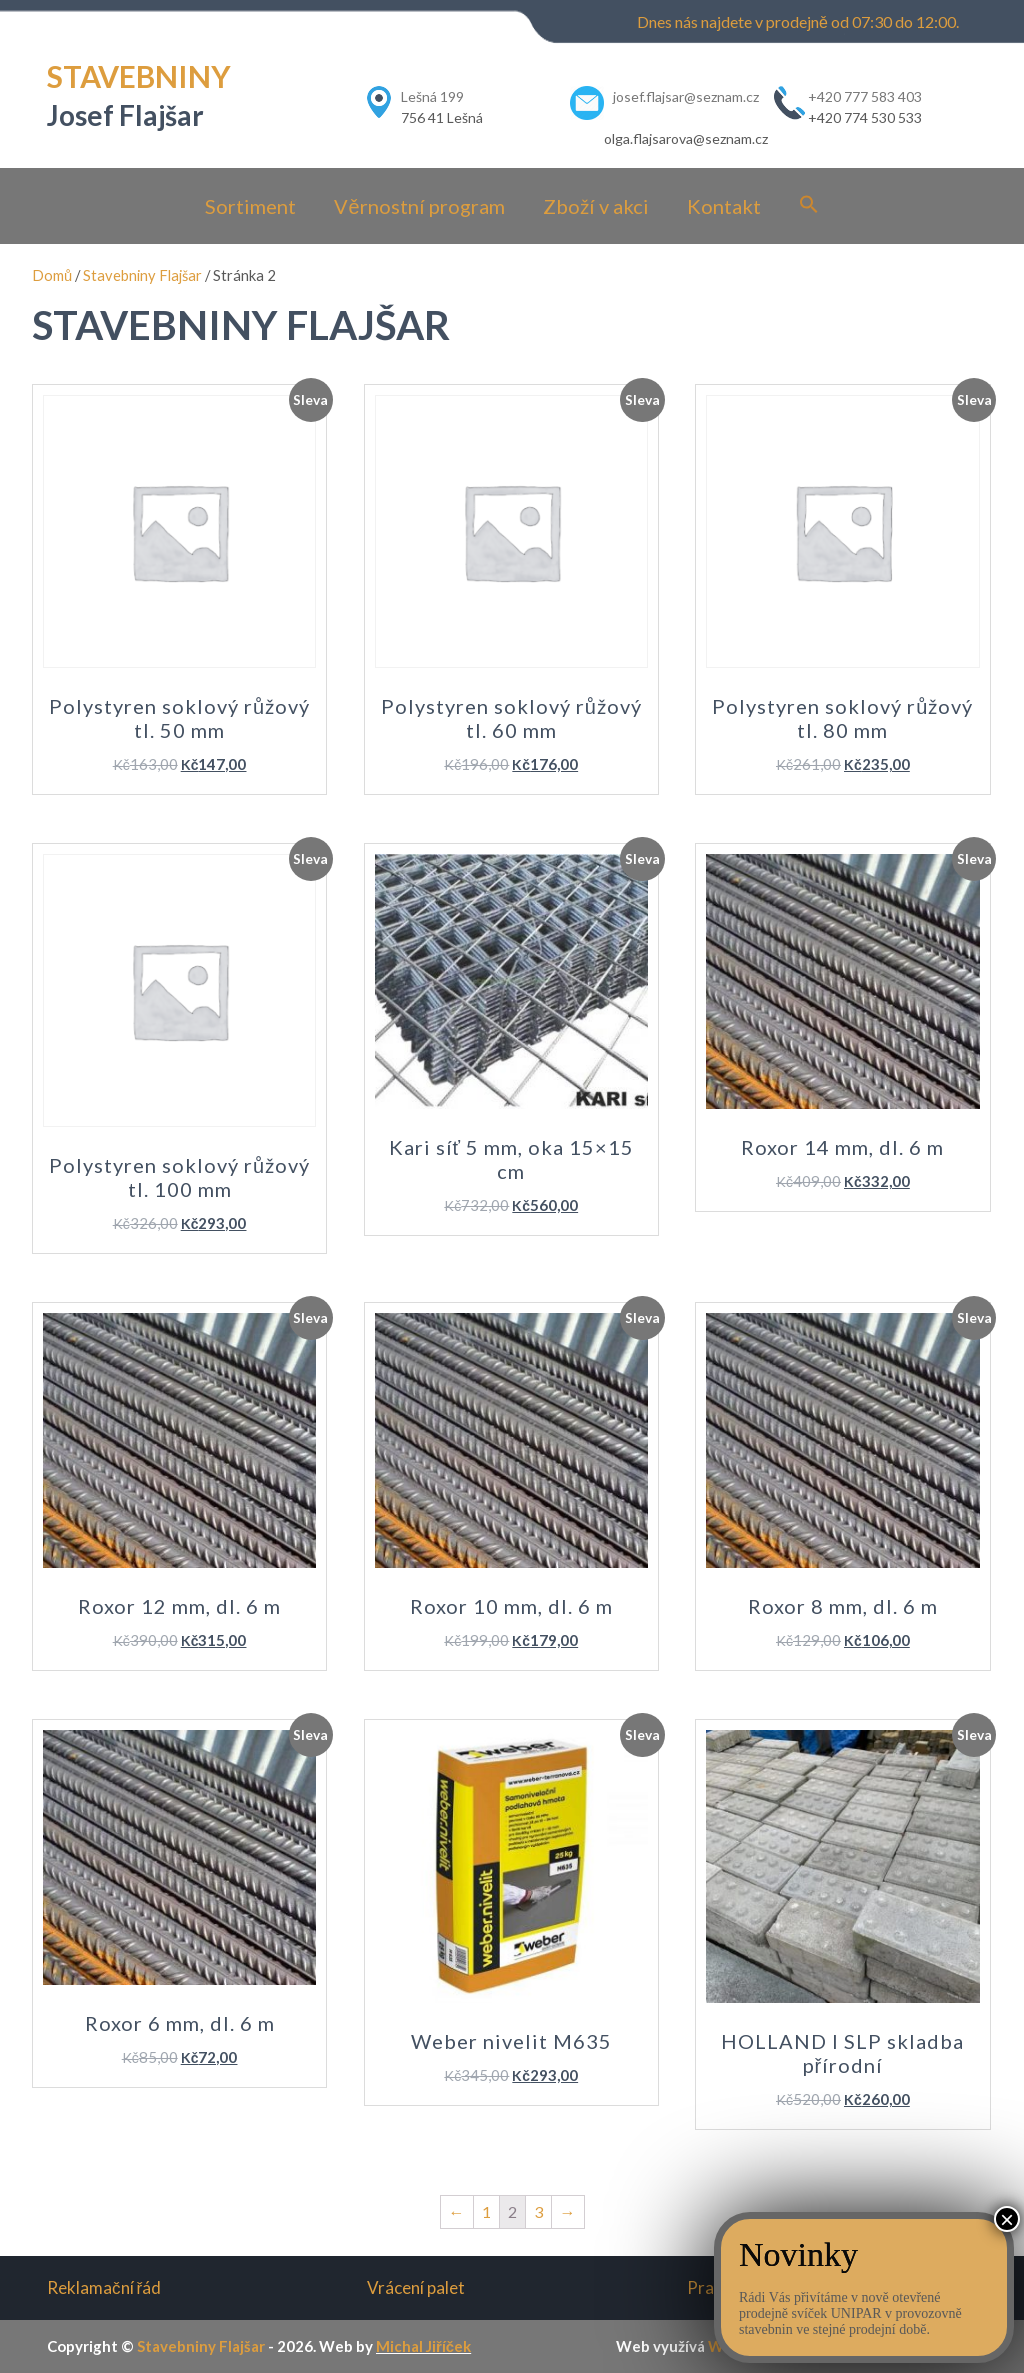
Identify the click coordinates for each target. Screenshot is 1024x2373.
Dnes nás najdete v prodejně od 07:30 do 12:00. (798, 21)
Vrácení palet (416, 2287)
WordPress (747, 2346)
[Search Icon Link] (809, 205)
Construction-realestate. (888, 2346)
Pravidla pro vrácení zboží (783, 2287)
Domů (52, 275)
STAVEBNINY (139, 76)
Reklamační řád (104, 2287)
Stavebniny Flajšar (142, 275)
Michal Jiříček (423, 2346)
